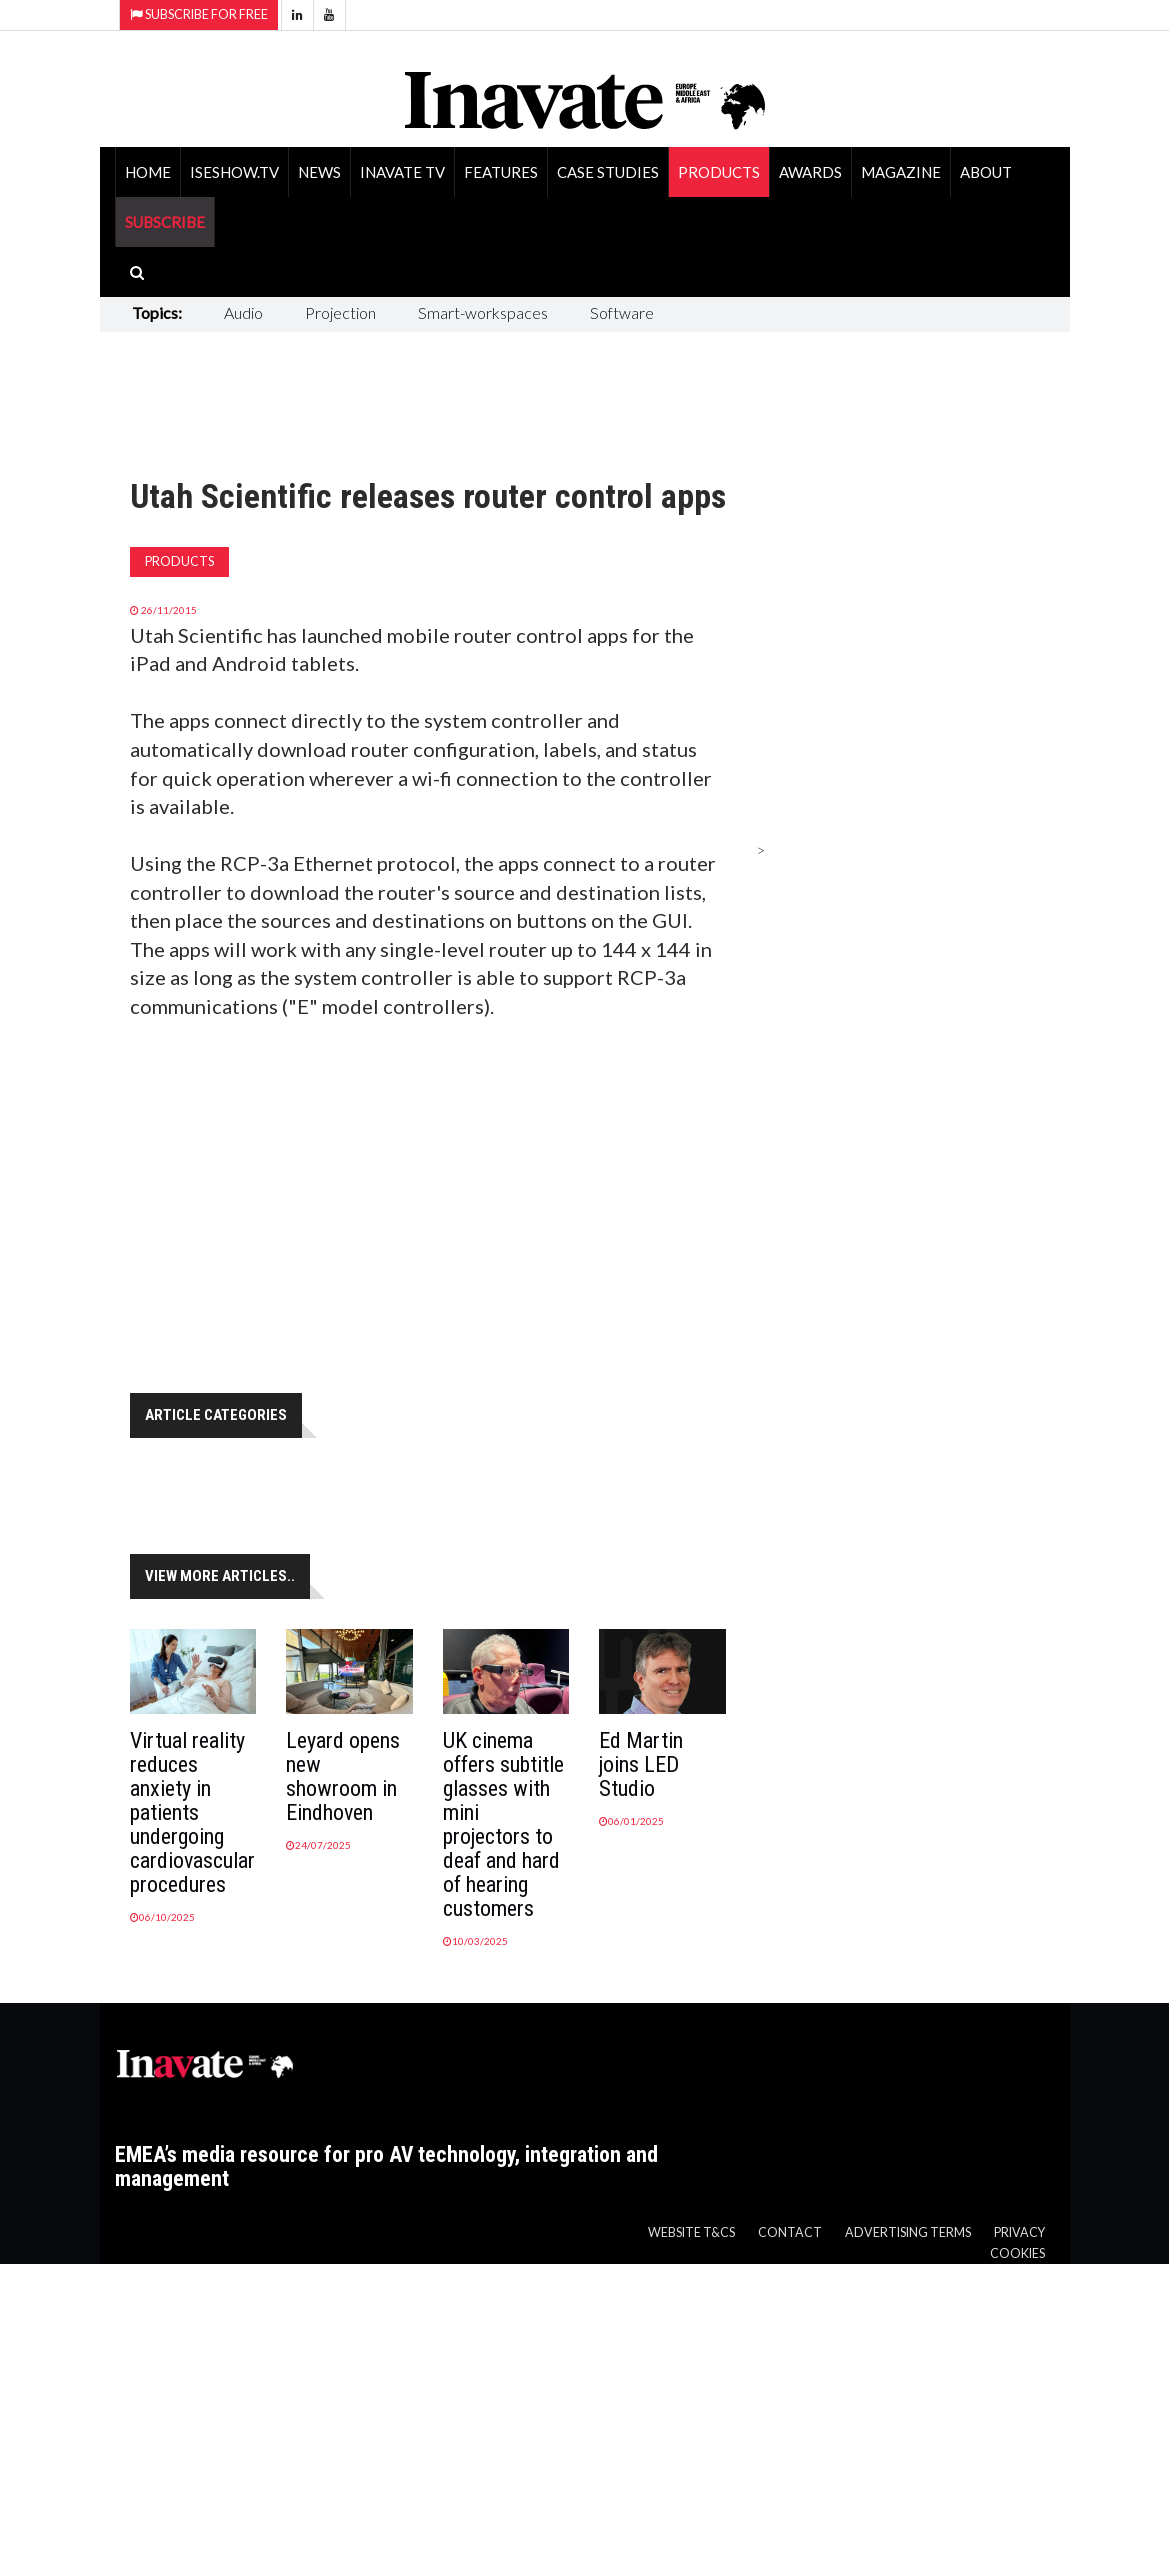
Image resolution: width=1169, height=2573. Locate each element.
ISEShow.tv (234, 172)
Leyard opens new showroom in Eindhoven (343, 1776)
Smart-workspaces (483, 312)
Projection (340, 312)
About (986, 172)
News (319, 172)
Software (622, 312)
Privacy (1019, 2232)
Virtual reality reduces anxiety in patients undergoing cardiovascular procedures (192, 1812)
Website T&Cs (691, 2232)
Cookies (1017, 2253)
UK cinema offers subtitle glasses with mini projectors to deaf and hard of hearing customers (503, 1824)
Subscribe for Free (199, 14)
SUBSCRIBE (165, 222)
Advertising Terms (908, 2232)
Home (148, 172)
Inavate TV (402, 172)
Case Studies (608, 172)
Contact (790, 2232)
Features (501, 172)
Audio (243, 312)
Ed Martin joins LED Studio (641, 1764)
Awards (810, 172)
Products (719, 172)
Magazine (901, 172)
